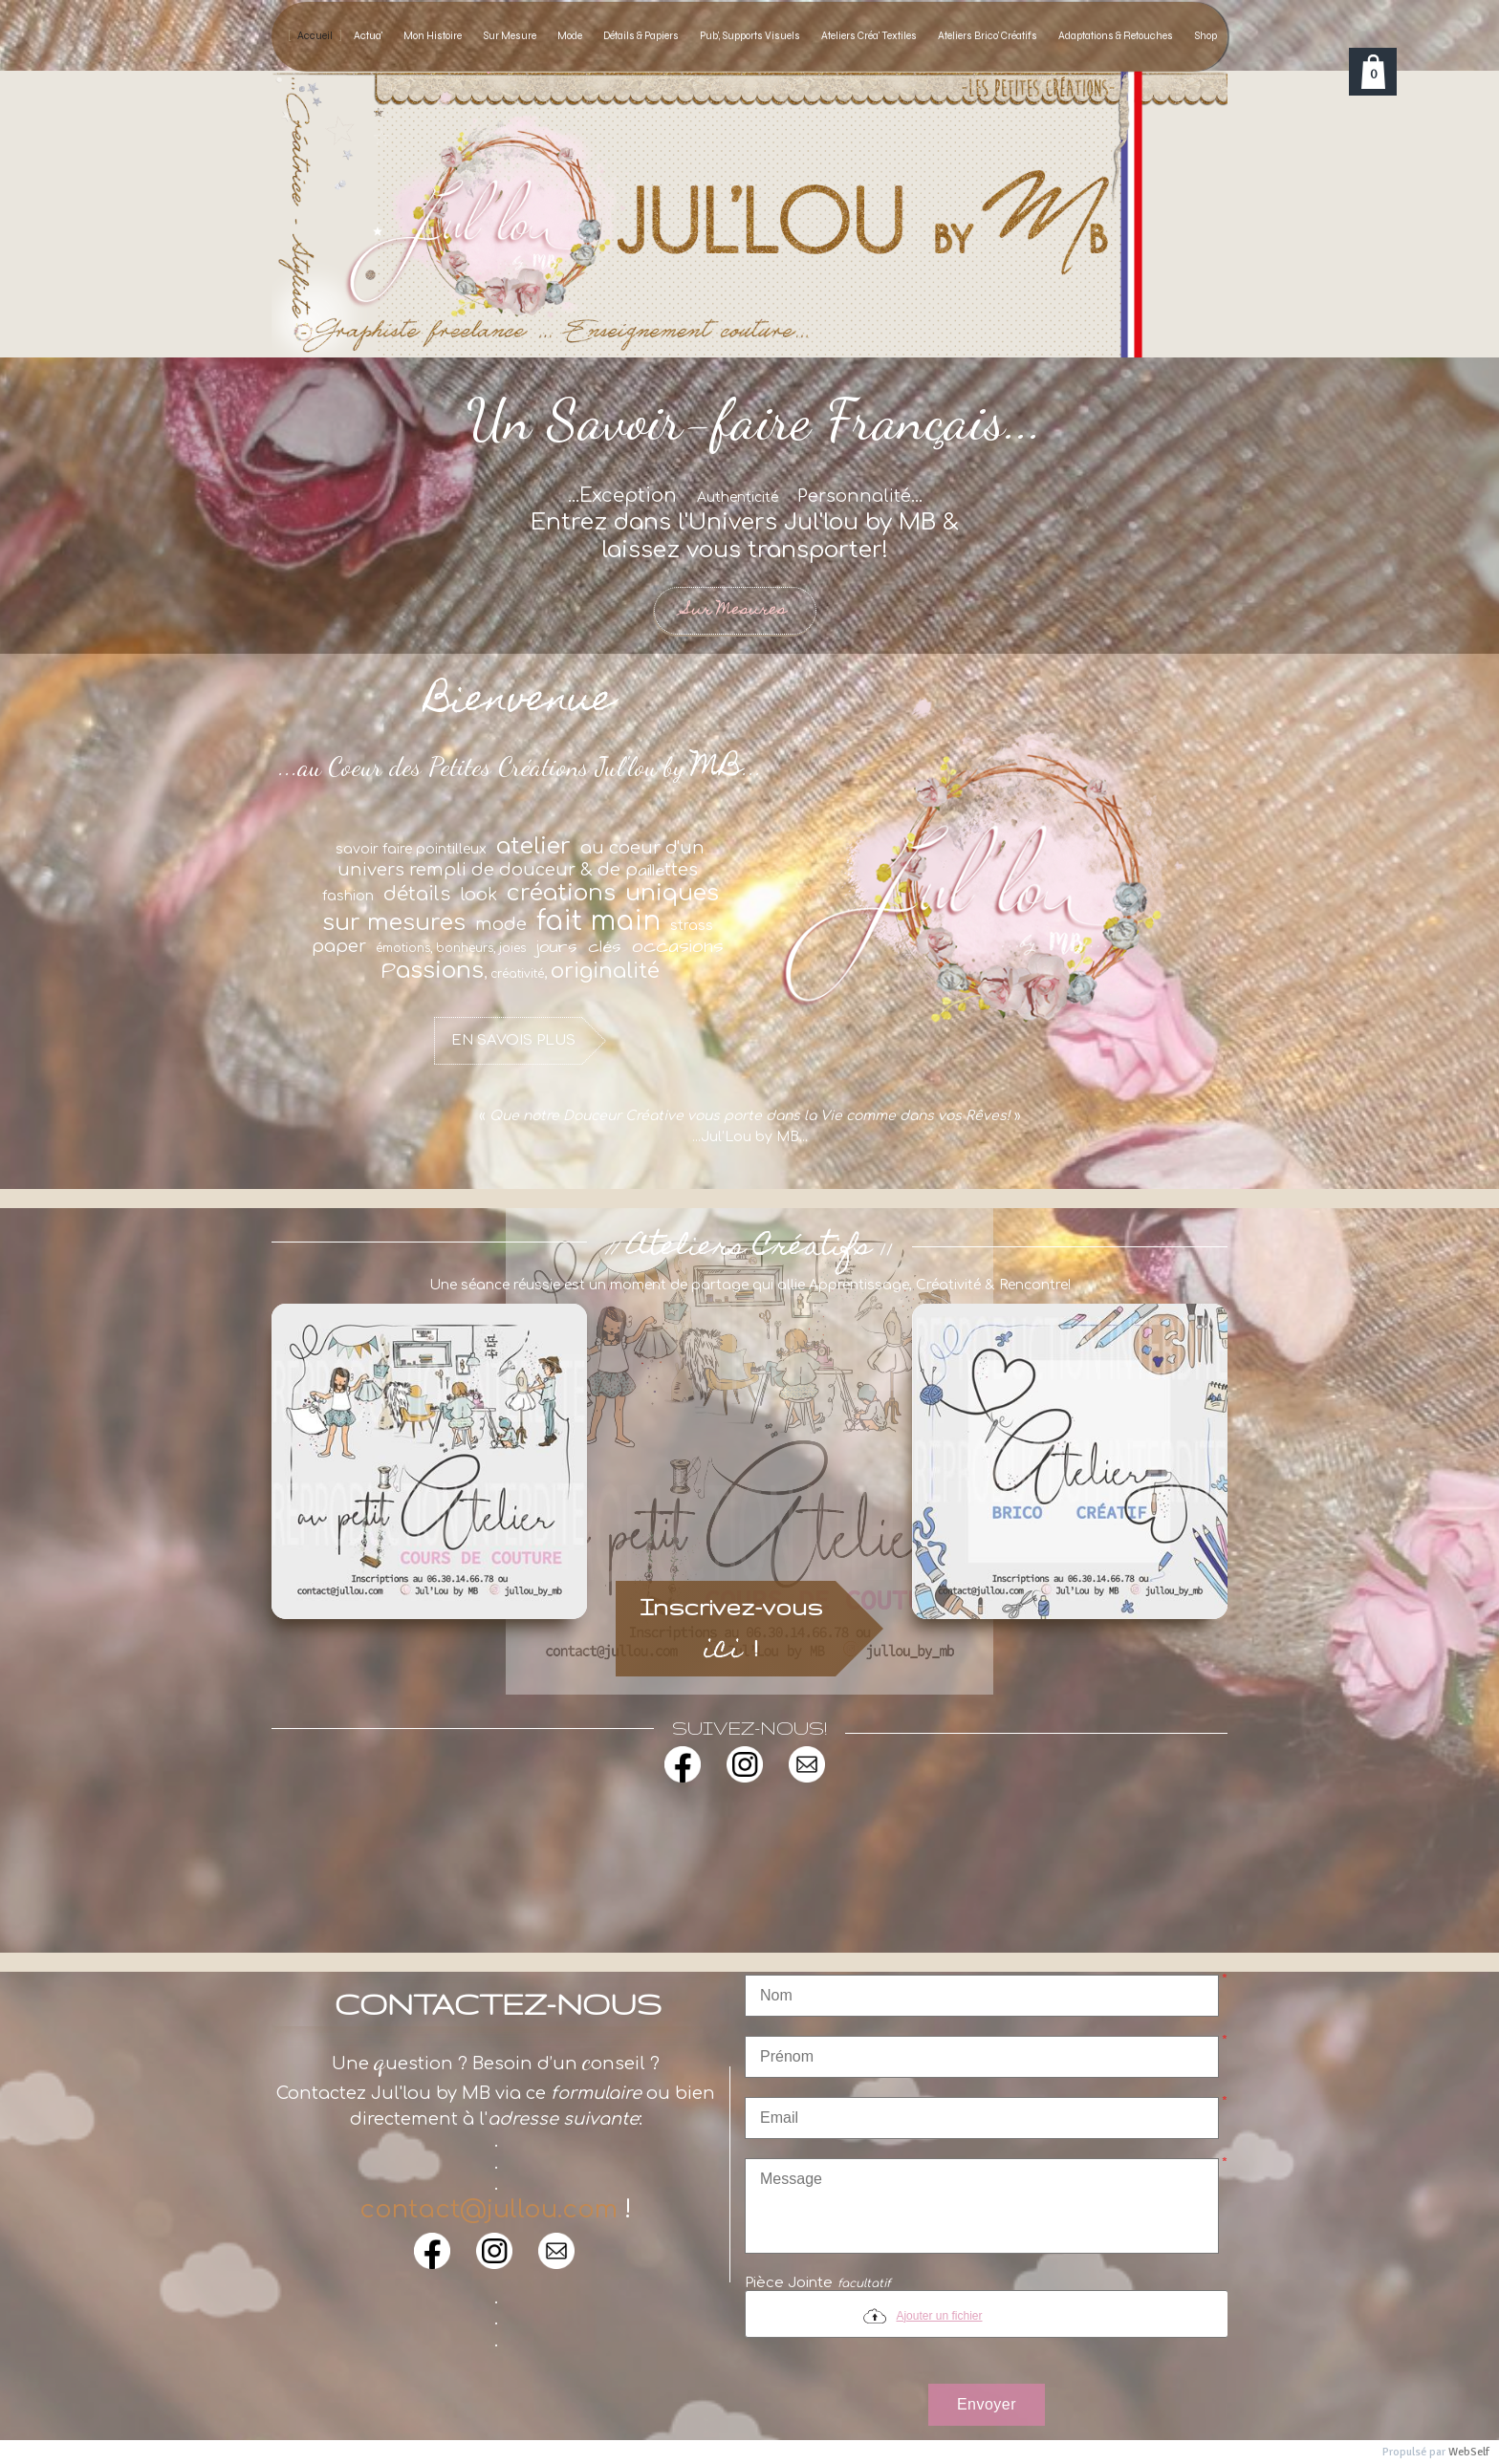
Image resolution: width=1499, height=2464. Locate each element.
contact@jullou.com (488, 2209)
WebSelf (1468, 2452)
